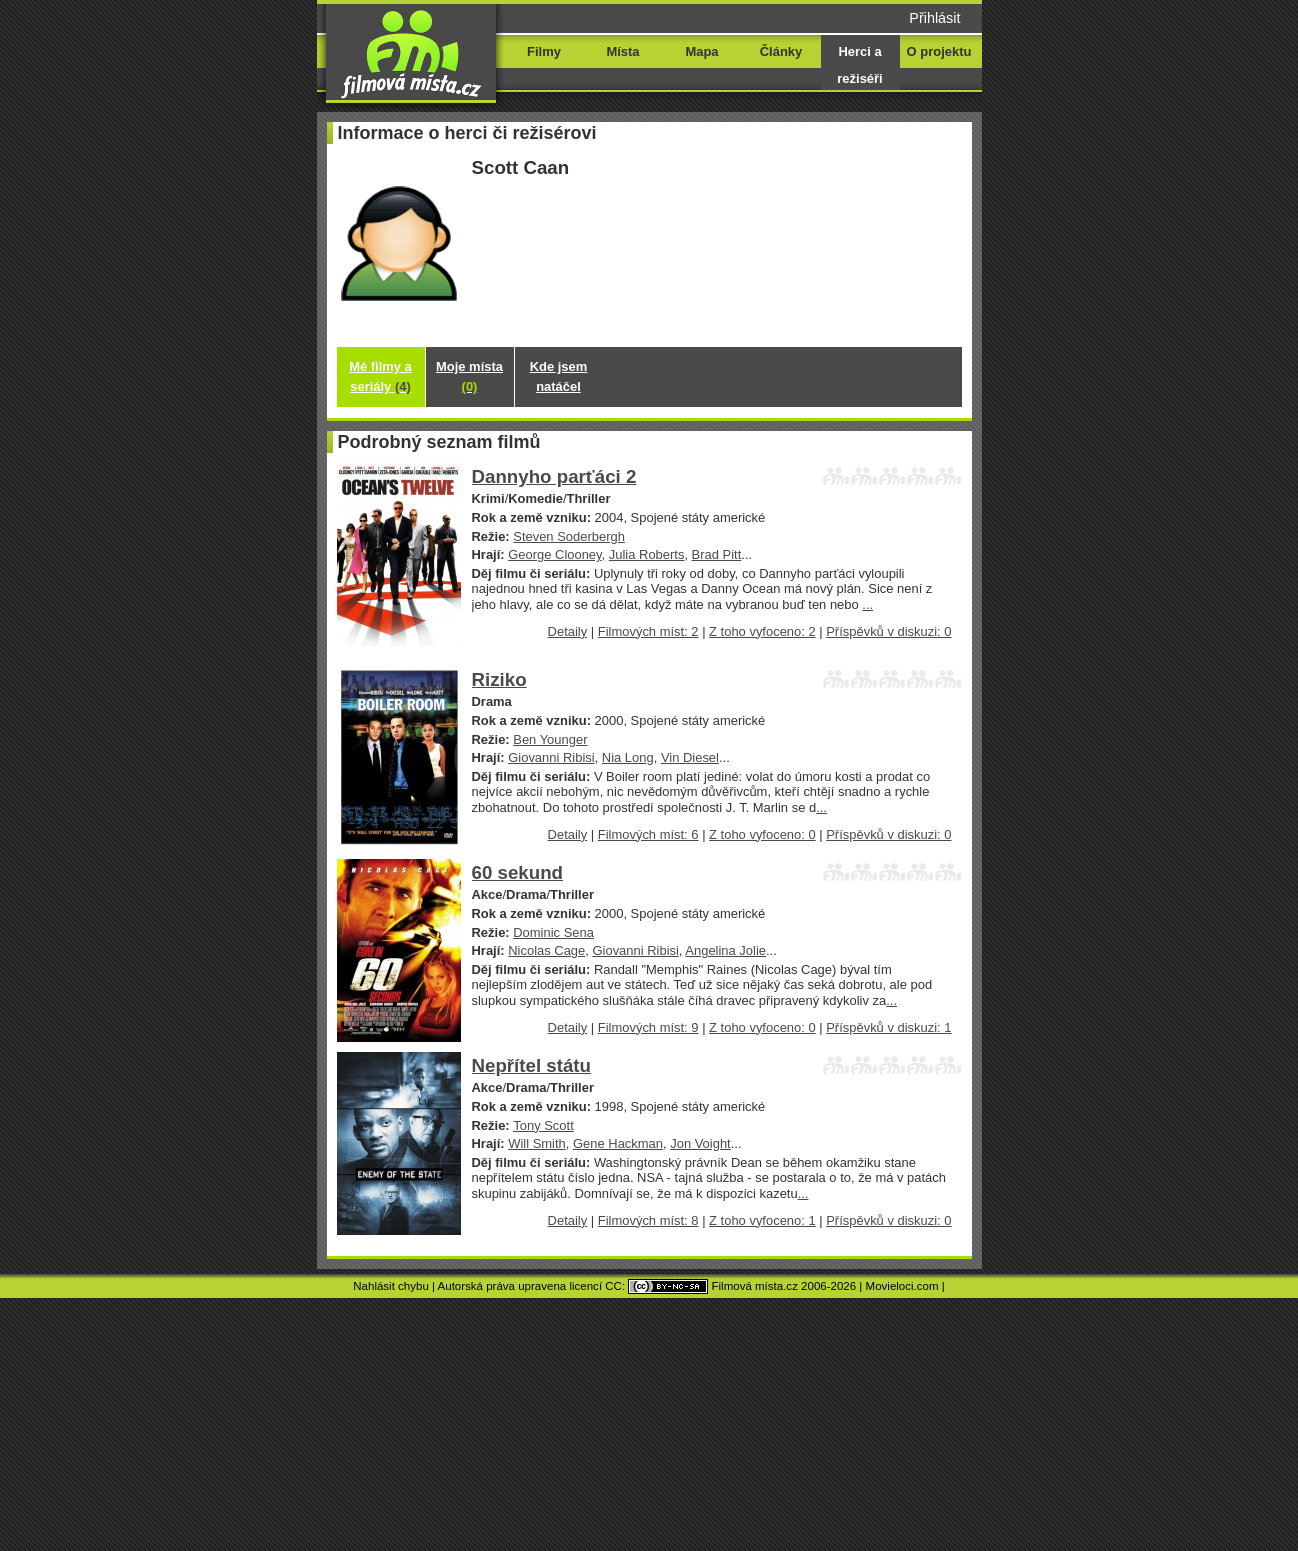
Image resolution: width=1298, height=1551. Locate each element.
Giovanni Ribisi (551, 757)
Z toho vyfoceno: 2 (762, 631)
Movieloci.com (902, 1286)
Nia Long (628, 757)
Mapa (701, 51)
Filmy (544, 51)
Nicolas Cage (546, 950)
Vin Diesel (690, 757)
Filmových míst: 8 (648, 1220)
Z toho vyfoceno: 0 (762, 834)
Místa (622, 51)
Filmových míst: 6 (648, 834)
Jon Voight (700, 1143)
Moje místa (469, 376)
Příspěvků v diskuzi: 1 (888, 1027)
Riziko (499, 679)
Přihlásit (934, 18)
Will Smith (537, 1143)
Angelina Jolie (725, 950)
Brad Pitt (717, 554)
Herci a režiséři (859, 65)
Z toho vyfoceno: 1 (762, 1220)
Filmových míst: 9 (648, 1027)
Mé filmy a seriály (380, 376)
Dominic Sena (553, 932)
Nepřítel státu (532, 1065)
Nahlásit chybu (391, 1286)
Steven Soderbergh (569, 536)
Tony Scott (543, 1125)
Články (781, 51)
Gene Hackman (618, 1143)
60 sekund (517, 872)
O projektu (939, 51)
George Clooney (554, 554)
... (867, 604)
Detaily (568, 631)
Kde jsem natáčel (559, 376)
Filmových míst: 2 (648, 631)
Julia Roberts (647, 554)
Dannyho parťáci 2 (554, 476)
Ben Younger (550, 739)
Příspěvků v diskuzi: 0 (888, 631)
